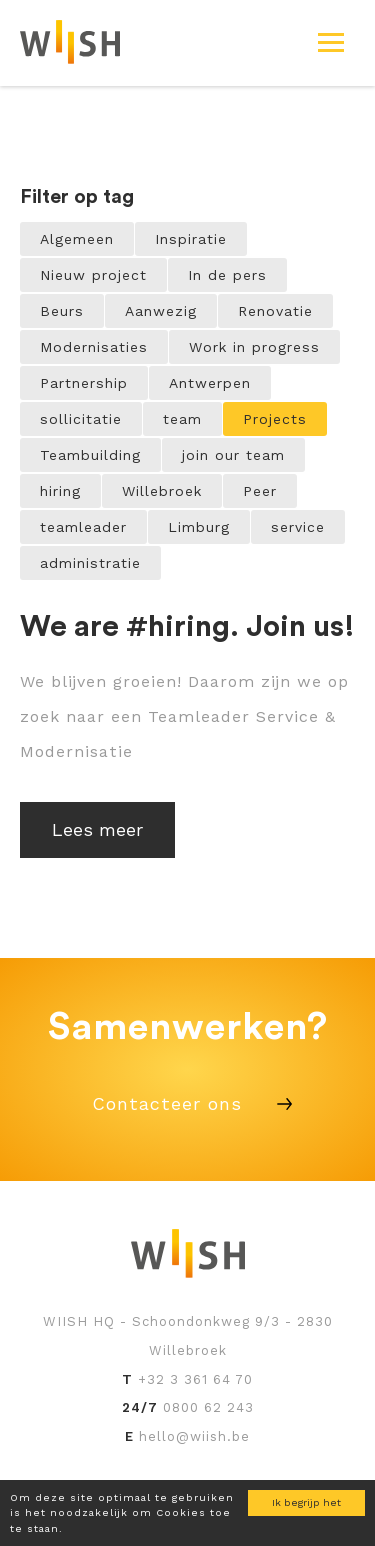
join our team (233, 455)
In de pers (227, 275)
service (298, 527)
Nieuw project (93, 275)
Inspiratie (191, 239)
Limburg (199, 527)
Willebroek (162, 491)
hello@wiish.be (194, 1436)
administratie (90, 563)
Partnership (84, 383)
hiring (60, 491)
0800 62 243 (208, 1407)
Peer (260, 491)
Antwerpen (210, 383)
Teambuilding (90, 455)
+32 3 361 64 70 (195, 1379)
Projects (275, 419)
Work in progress (254, 347)
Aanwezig (161, 311)
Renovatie (275, 311)
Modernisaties (94, 347)
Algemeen (77, 239)
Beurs (62, 311)
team (182, 419)
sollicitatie (81, 419)
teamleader (83, 527)
